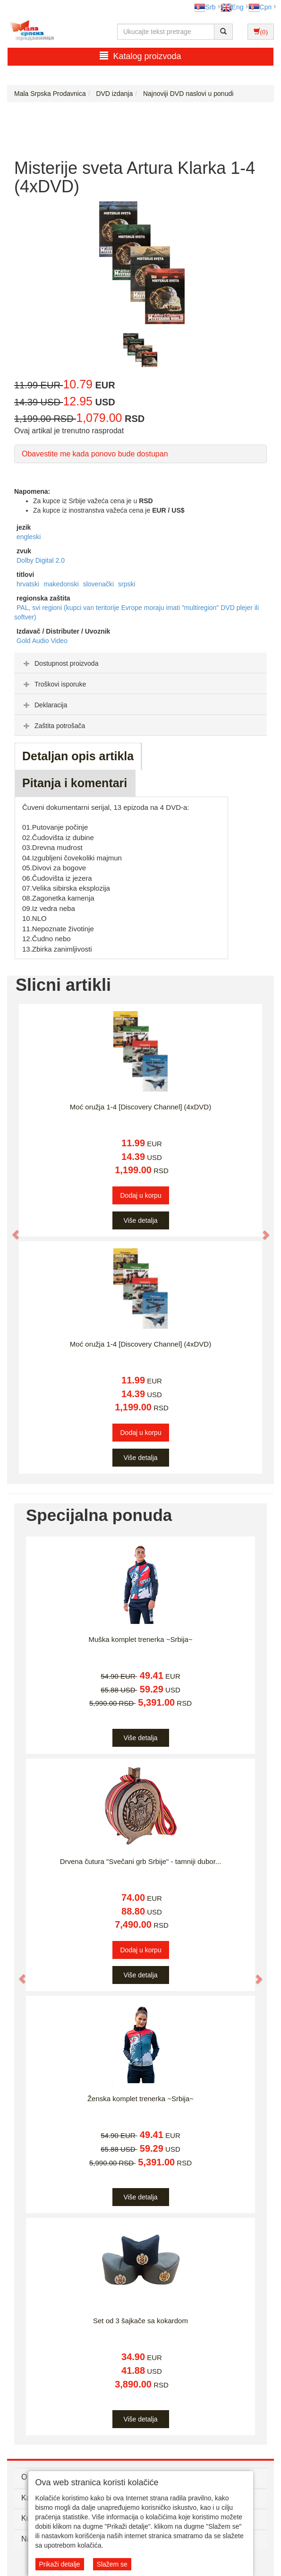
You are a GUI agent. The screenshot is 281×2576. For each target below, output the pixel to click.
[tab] (140, 663)
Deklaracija (44, 705)
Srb (205, 7)
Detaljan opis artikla (78, 756)
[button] (11, 1230)
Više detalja (140, 1220)
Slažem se (112, 2564)
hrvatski (29, 584)
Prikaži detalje (59, 2564)
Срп (260, 7)
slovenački (99, 584)
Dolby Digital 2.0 (41, 560)
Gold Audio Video (42, 640)
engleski (29, 537)
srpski (127, 584)
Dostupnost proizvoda (59, 663)
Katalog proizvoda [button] (140, 56)
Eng (232, 7)
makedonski (62, 584)
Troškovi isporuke (53, 684)
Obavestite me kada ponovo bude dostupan (95, 454)
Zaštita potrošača (53, 726)
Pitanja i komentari (74, 783)
